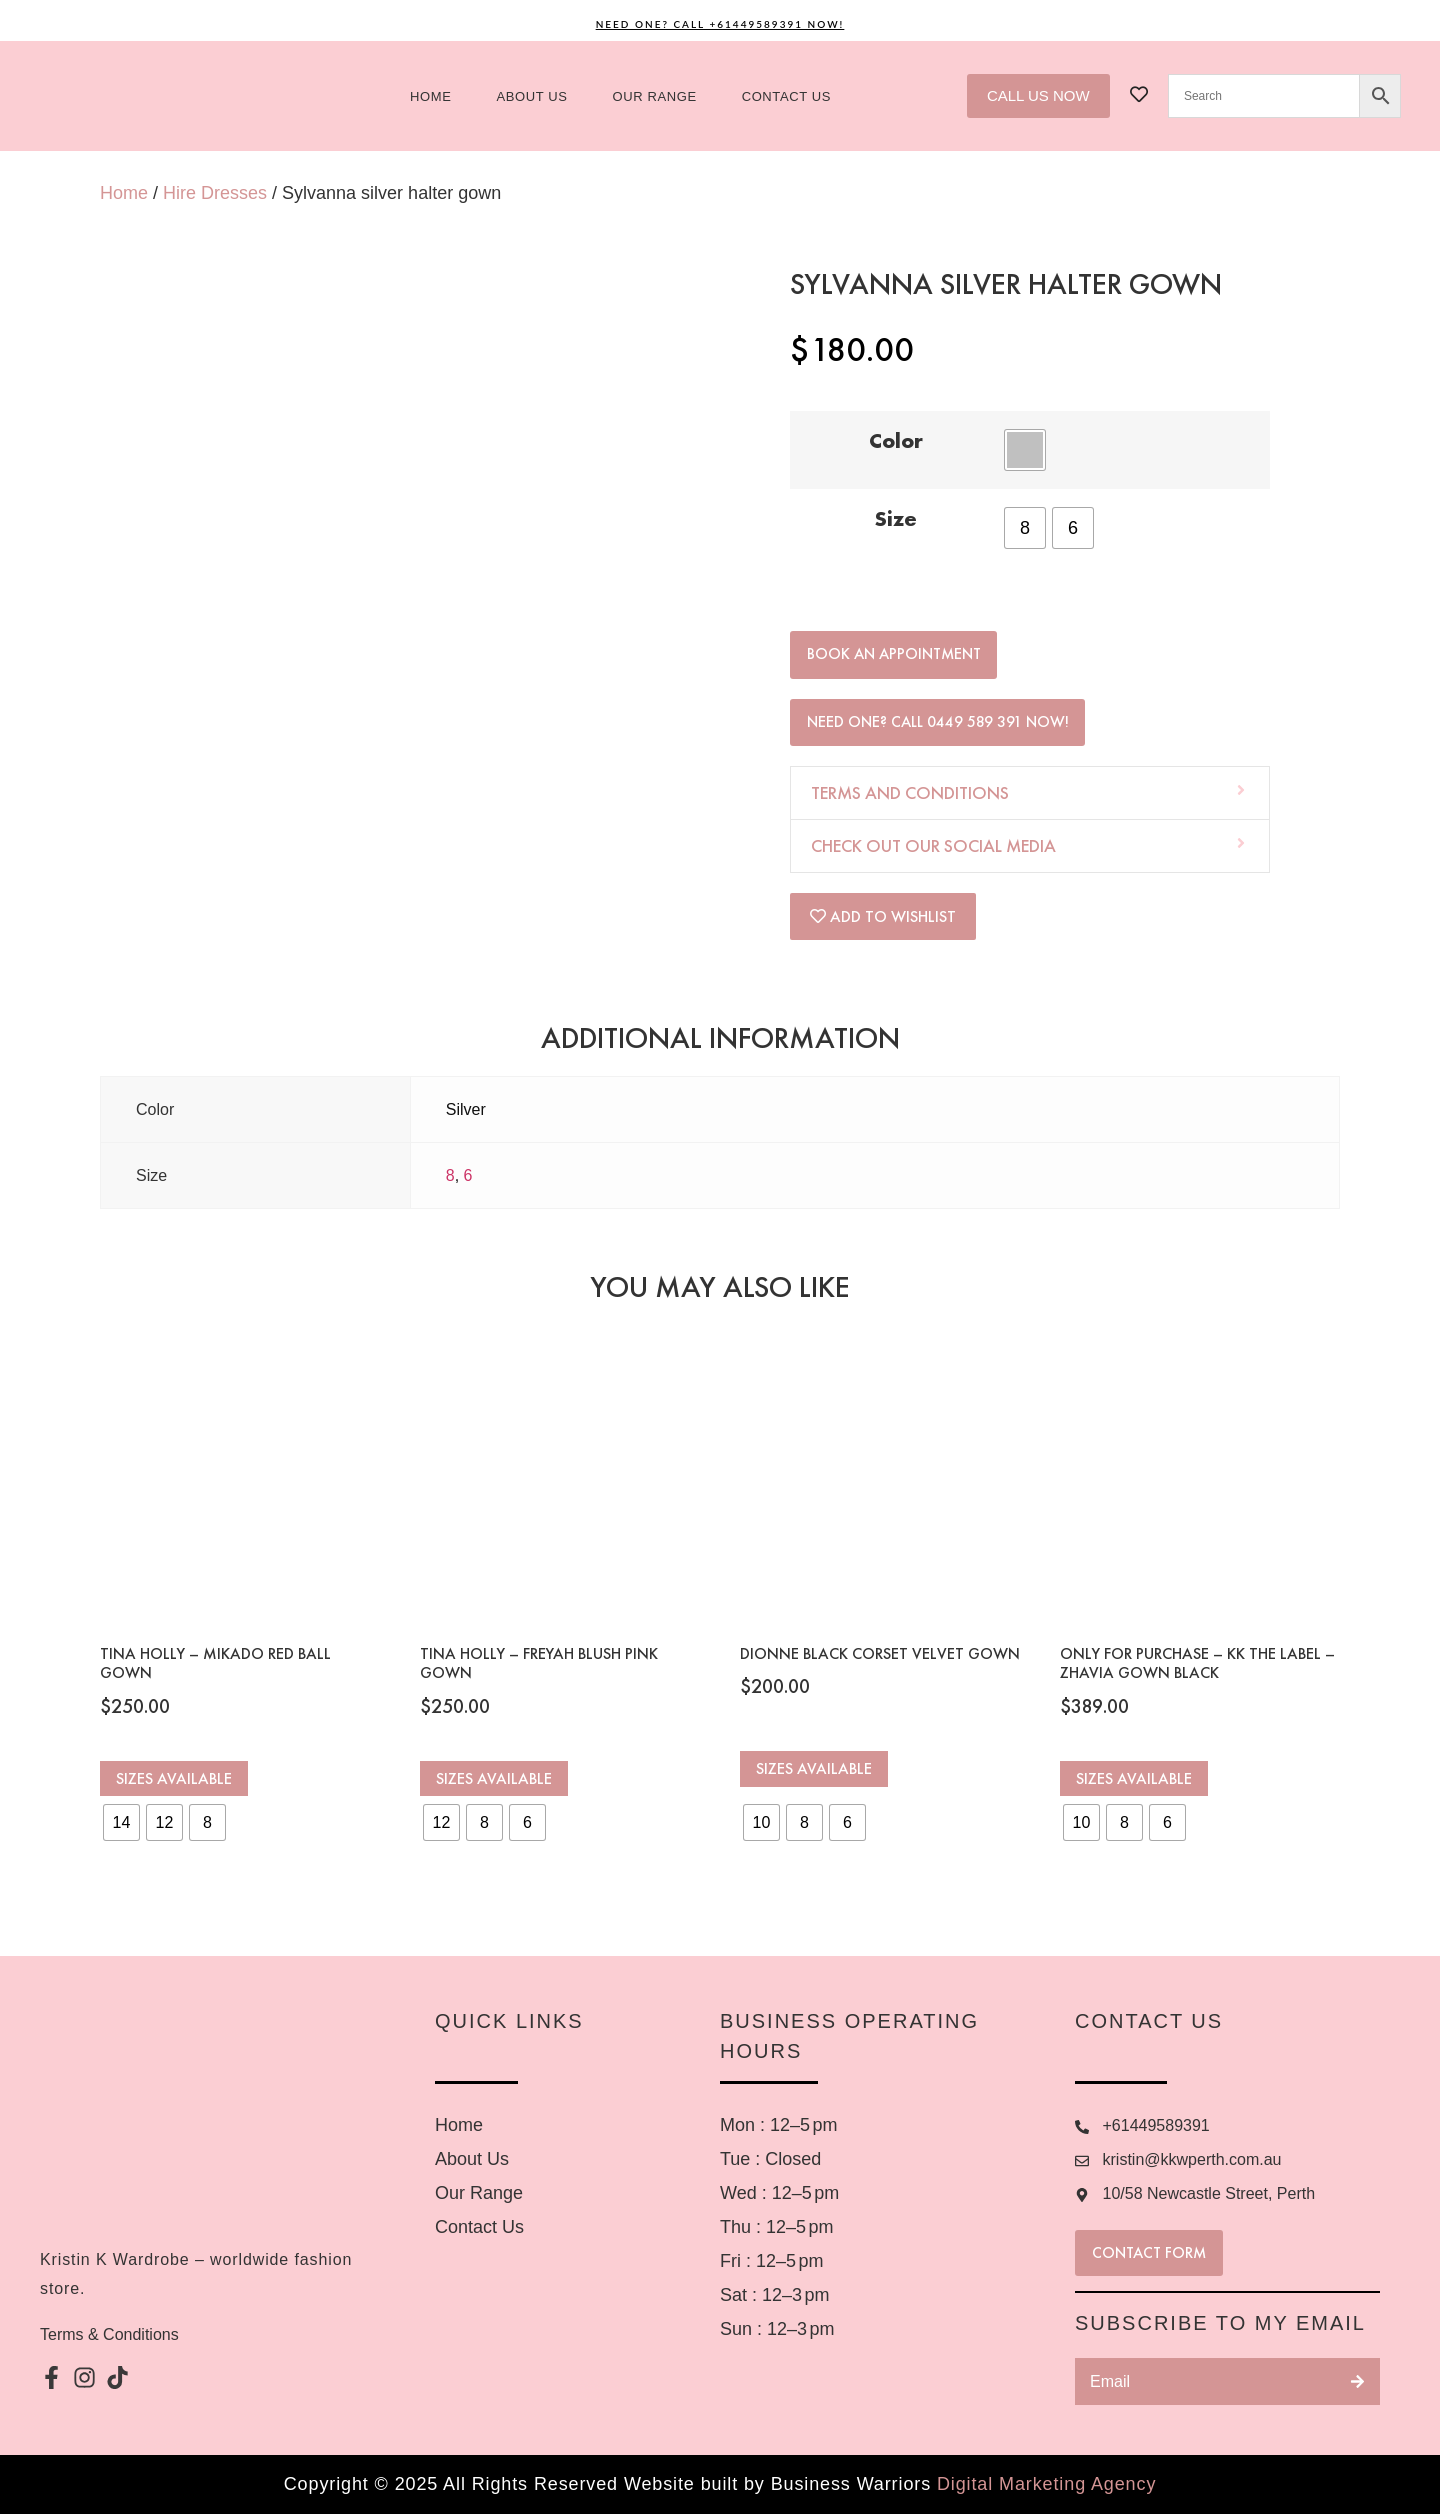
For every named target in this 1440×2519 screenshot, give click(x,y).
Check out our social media (933, 850)
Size (896, 519)
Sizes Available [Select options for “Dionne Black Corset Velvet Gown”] (814, 1773)
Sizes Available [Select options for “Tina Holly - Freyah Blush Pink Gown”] (494, 1783)
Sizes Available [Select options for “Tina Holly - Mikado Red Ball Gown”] (174, 1783)
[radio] (1025, 450)
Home (430, 96)
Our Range (655, 96)
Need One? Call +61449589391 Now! (720, 24)
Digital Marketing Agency (1046, 2489)
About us (532, 96)
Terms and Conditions (910, 797)
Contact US (786, 96)
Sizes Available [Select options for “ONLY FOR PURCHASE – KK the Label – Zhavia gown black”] (1134, 1783)
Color (896, 441)
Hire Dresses (215, 193)
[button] (1030, 798)
